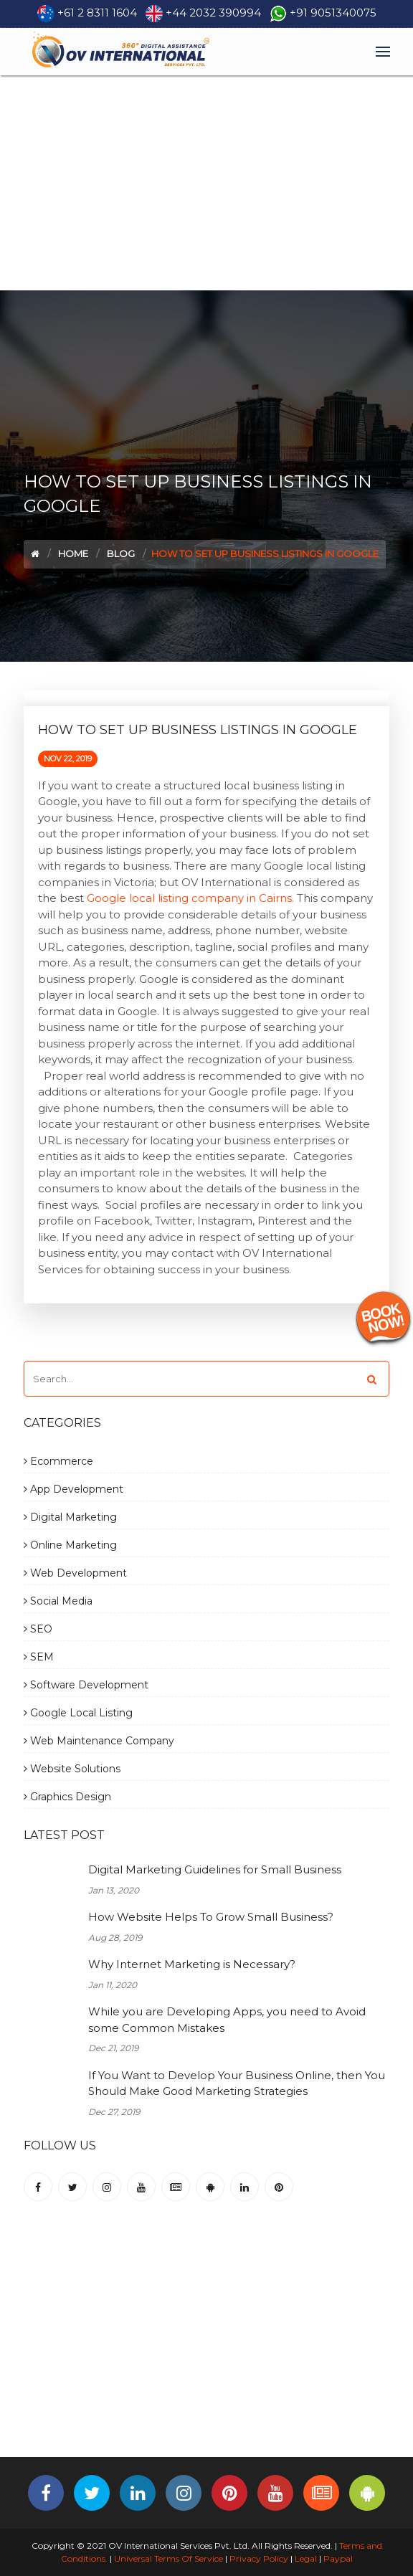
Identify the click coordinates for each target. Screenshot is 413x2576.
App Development (73, 1489)
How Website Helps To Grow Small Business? (210, 1917)
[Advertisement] (206, 182)
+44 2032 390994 (213, 12)
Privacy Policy (258, 2558)
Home (73, 553)
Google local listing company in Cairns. (190, 898)
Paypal (338, 2558)
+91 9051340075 (333, 12)
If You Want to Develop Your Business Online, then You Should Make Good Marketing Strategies (236, 2083)
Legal (306, 2558)
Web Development (75, 1573)
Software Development (86, 1684)
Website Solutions (72, 1768)
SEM (39, 1656)
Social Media (58, 1600)
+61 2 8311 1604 (97, 12)
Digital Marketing (70, 1517)
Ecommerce (58, 1461)
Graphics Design (67, 1796)
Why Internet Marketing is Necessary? (191, 1964)
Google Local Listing (78, 1712)
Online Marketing (70, 1545)
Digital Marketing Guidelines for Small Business (214, 1869)
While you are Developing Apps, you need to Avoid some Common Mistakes (227, 2020)
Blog (121, 553)
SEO (38, 1628)
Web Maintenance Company (99, 1740)
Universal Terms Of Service (168, 2558)
